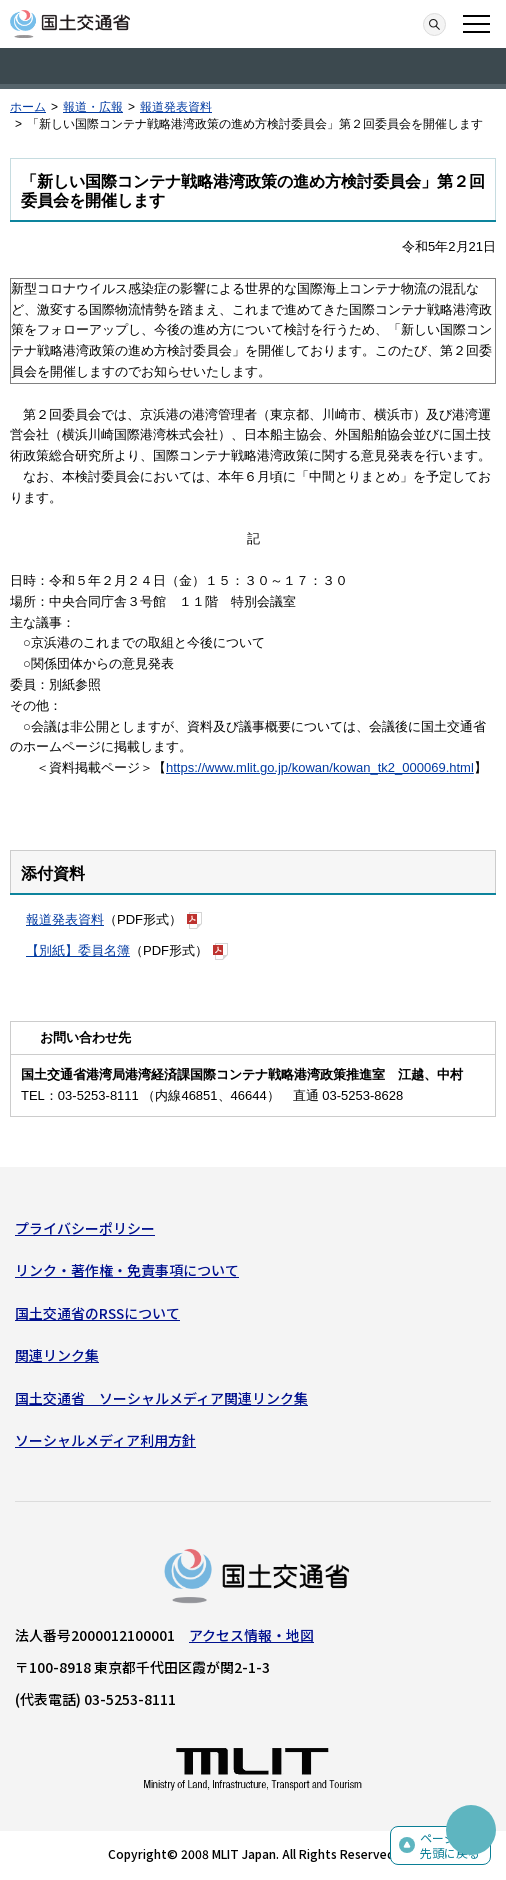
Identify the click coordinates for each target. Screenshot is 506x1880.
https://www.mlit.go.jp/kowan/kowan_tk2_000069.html (320, 767)
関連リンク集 (57, 1355)
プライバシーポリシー (85, 1228)
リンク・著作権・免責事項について (127, 1270)
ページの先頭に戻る (450, 1845)
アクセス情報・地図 (251, 1635)
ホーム (28, 107)
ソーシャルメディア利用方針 (105, 1440)
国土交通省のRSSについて (97, 1313)
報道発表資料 (176, 107)
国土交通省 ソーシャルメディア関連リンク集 (161, 1398)
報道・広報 (93, 107)
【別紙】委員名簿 (78, 950)
